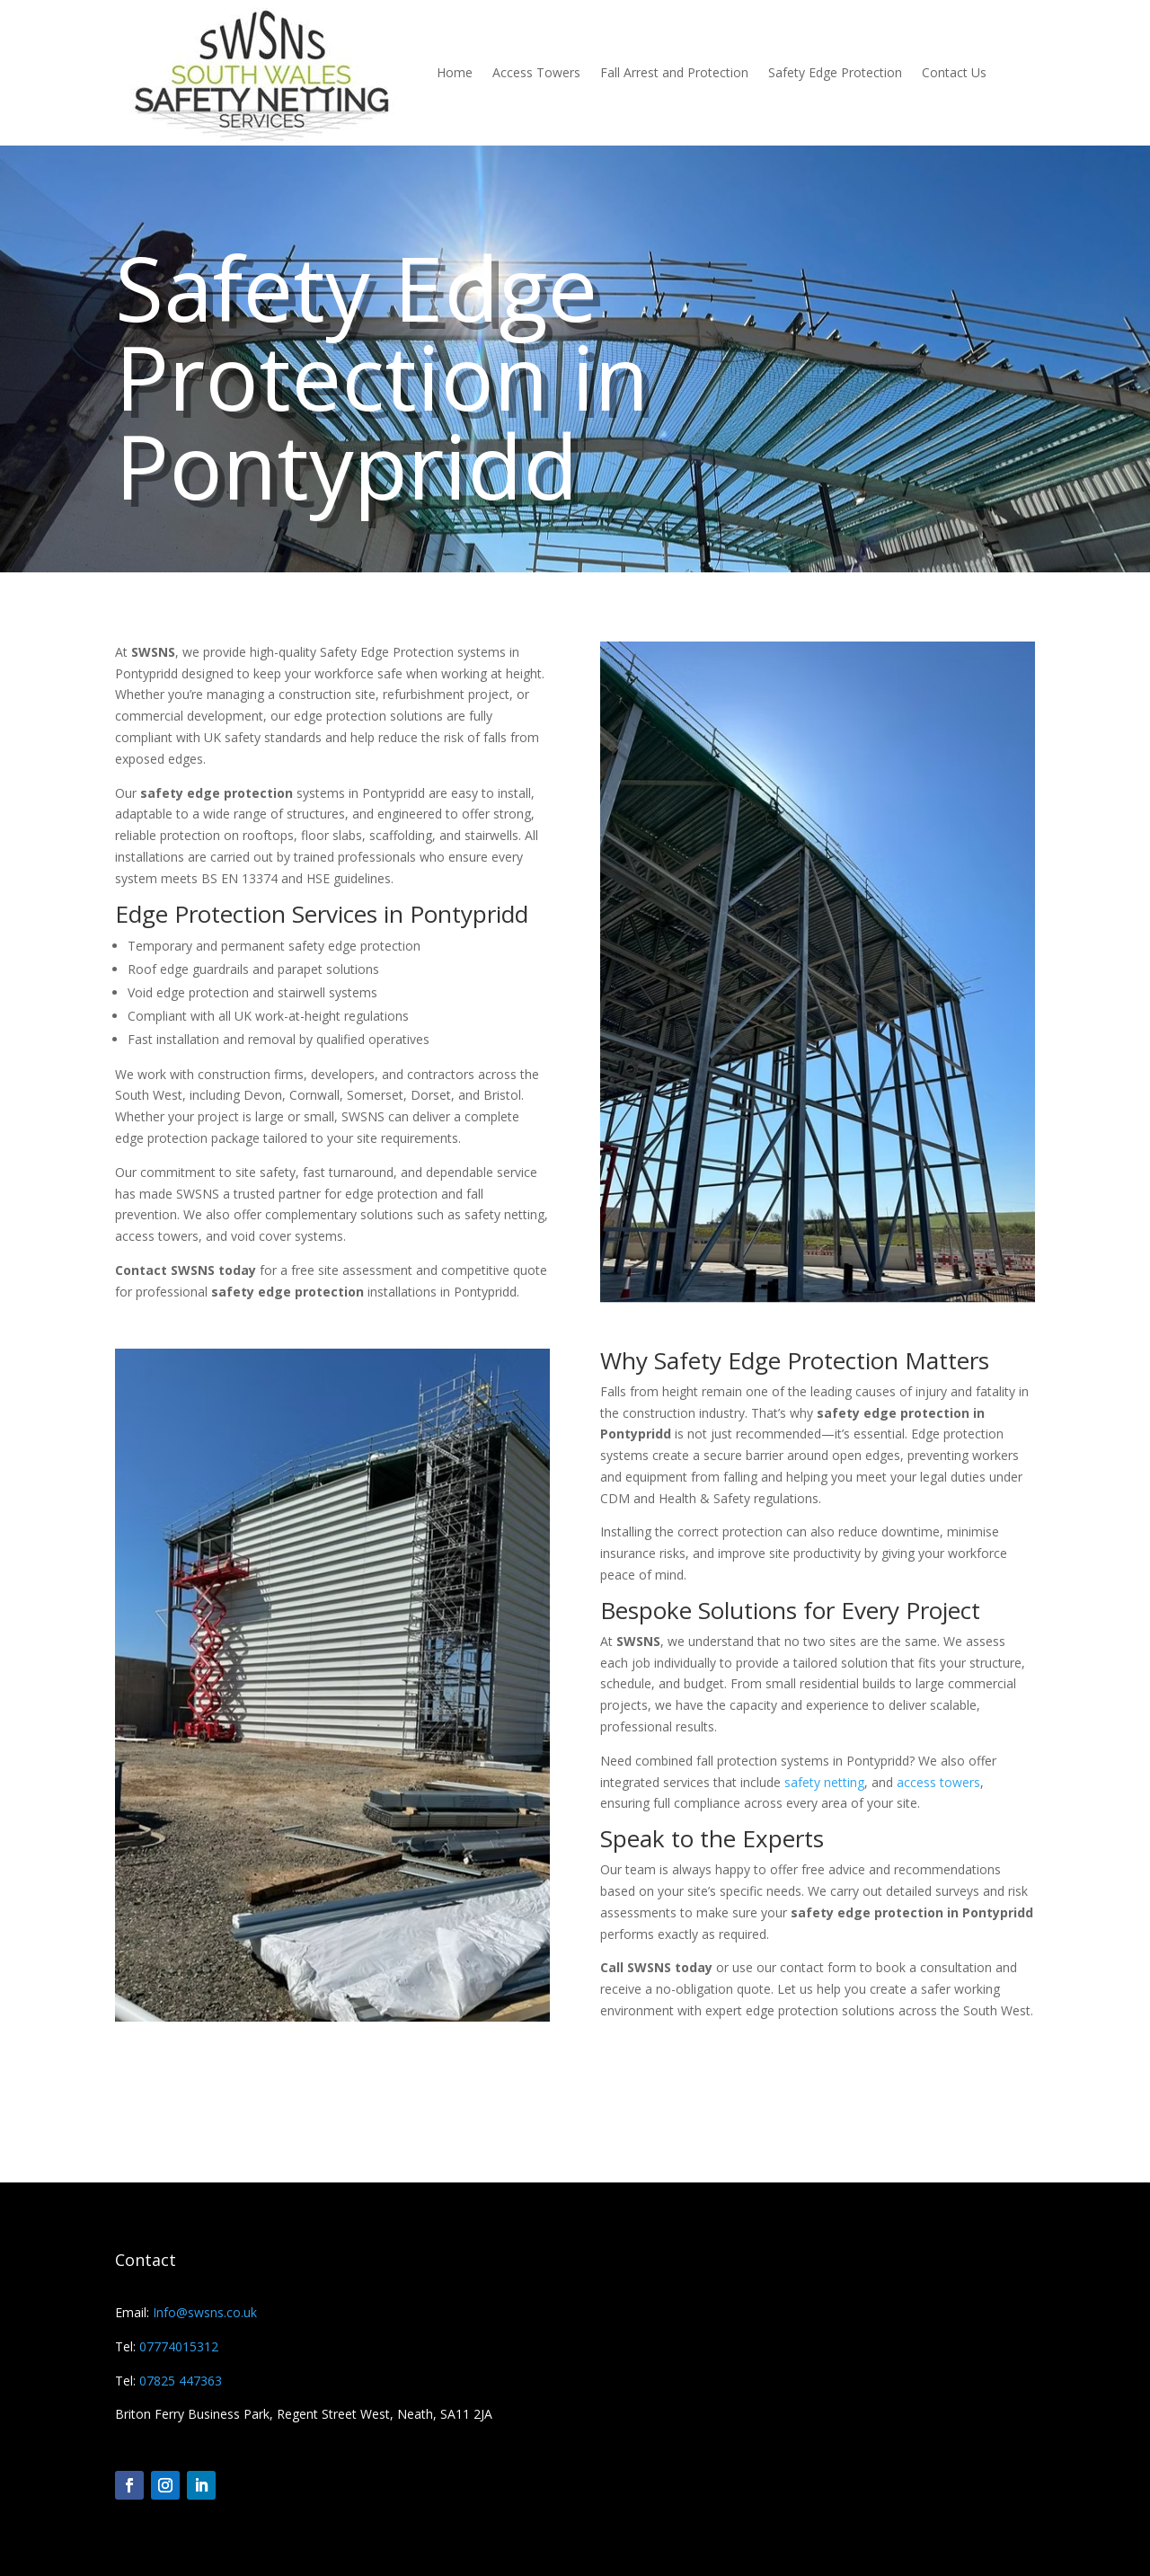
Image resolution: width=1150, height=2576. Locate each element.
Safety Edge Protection (835, 72)
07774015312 (178, 2346)
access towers (938, 1782)
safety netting (824, 1782)
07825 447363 (180, 2380)
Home (455, 72)
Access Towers (536, 72)
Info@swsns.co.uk (203, 2312)
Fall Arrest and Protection (674, 72)
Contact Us (954, 72)
